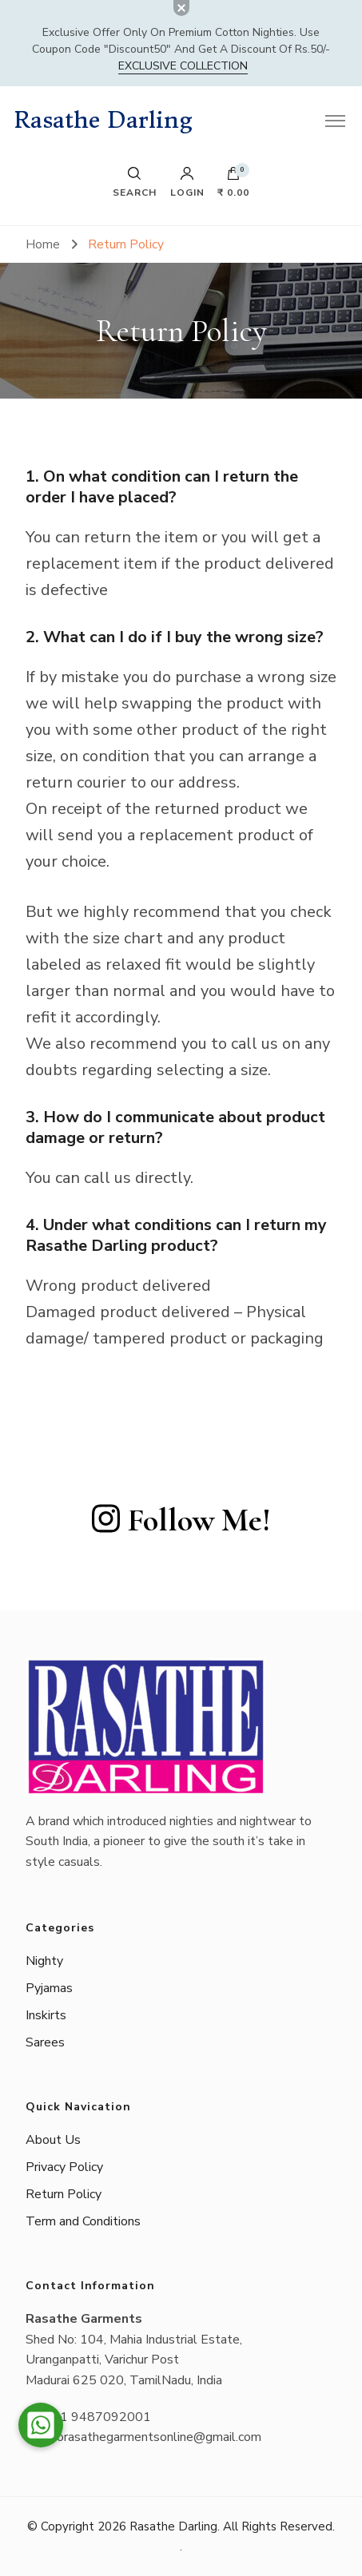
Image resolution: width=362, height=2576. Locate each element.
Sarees (45, 2042)
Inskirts (46, 2015)
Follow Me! (181, 1520)
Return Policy (63, 2194)
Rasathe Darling (103, 120)
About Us (53, 2140)
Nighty (44, 1961)
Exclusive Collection (183, 65)
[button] (40, 2425)
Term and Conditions (83, 2221)
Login (187, 182)
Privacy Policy (64, 2167)
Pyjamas (49, 1988)
